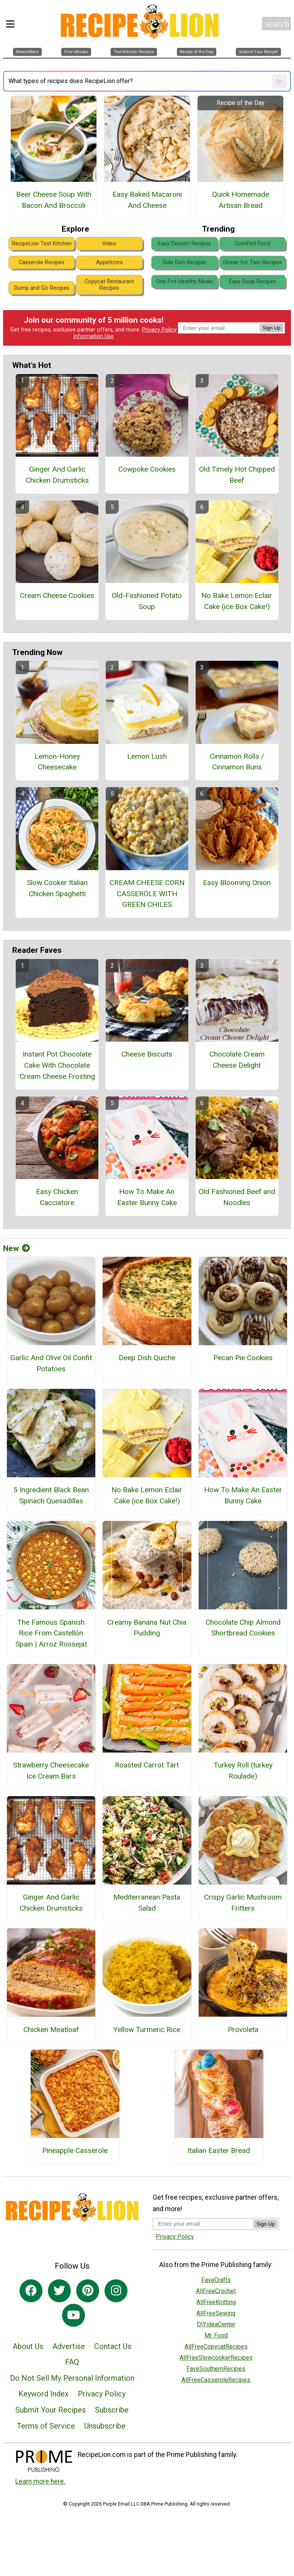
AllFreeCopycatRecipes (216, 2346)
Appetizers (109, 262)
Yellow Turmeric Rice (146, 2029)
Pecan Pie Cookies (243, 1357)
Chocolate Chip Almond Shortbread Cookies (243, 1628)
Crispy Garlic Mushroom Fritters (243, 1903)
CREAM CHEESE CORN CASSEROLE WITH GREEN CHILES (147, 893)
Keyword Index (43, 2393)
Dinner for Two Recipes (252, 262)
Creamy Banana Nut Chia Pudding (146, 1628)
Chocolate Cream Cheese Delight (237, 1060)
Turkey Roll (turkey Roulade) (243, 1770)
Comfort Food (252, 243)
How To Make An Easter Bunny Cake (147, 1197)
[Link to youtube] (73, 2315)
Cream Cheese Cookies (57, 595)
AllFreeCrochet (216, 2291)
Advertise (68, 2346)
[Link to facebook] (31, 2290)
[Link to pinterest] (87, 2290)
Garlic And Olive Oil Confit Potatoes (51, 1363)
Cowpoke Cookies (147, 469)
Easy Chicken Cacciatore (57, 1197)
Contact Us (112, 2346)
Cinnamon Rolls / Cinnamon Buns (237, 762)
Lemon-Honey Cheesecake (57, 762)
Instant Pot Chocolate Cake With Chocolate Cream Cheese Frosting (57, 1065)
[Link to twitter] (59, 2290)
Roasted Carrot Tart (147, 1765)
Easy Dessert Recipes (184, 243)
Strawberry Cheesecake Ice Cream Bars (51, 1770)
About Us (28, 2346)
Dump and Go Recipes (41, 288)
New (16, 1248)
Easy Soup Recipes (252, 281)
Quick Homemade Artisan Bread (240, 200)
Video (109, 243)
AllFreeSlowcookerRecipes (216, 2357)
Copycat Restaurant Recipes (109, 284)
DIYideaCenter (216, 2324)
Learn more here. (40, 2481)
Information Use (93, 336)
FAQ (72, 2362)
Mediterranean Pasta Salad (146, 1903)
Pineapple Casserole (75, 2150)
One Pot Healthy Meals (184, 281)
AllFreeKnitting (216, 2302)
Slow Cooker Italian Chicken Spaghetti (57, 888)
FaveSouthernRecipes (215, 2368)
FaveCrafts (216, 2280)
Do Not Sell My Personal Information (72, 2378)
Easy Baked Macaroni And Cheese (147, 200)
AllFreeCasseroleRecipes (215, 2379)
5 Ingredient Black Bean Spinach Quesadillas (51, 1495)
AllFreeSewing (215, 2313)
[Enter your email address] (203, 2224)
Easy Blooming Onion (237, 882)
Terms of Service (46, 2426)
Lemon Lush (147, 756)
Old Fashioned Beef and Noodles (237, 1197)
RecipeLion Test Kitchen (42, 243)
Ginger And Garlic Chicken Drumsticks (57, 475)
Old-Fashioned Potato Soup (147, 601)
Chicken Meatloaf (51, 2029)
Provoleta (243, 2029)
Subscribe (112, 2409)
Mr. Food (216, 2335)
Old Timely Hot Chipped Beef (237, 475)
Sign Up (272, 328)
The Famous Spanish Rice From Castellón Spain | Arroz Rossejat (51, 1633)
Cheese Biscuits (146, 1054)
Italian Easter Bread (219, 2150)
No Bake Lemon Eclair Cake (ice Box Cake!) (236, 601)
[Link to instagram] (116, 2290)
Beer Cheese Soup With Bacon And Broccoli (53, 200)
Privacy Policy (159, 330)
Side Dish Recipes (184, 262)
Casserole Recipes (41, 262)
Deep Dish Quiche (147, 1357)
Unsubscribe (105, 2426)
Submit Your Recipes (50, 2409)
